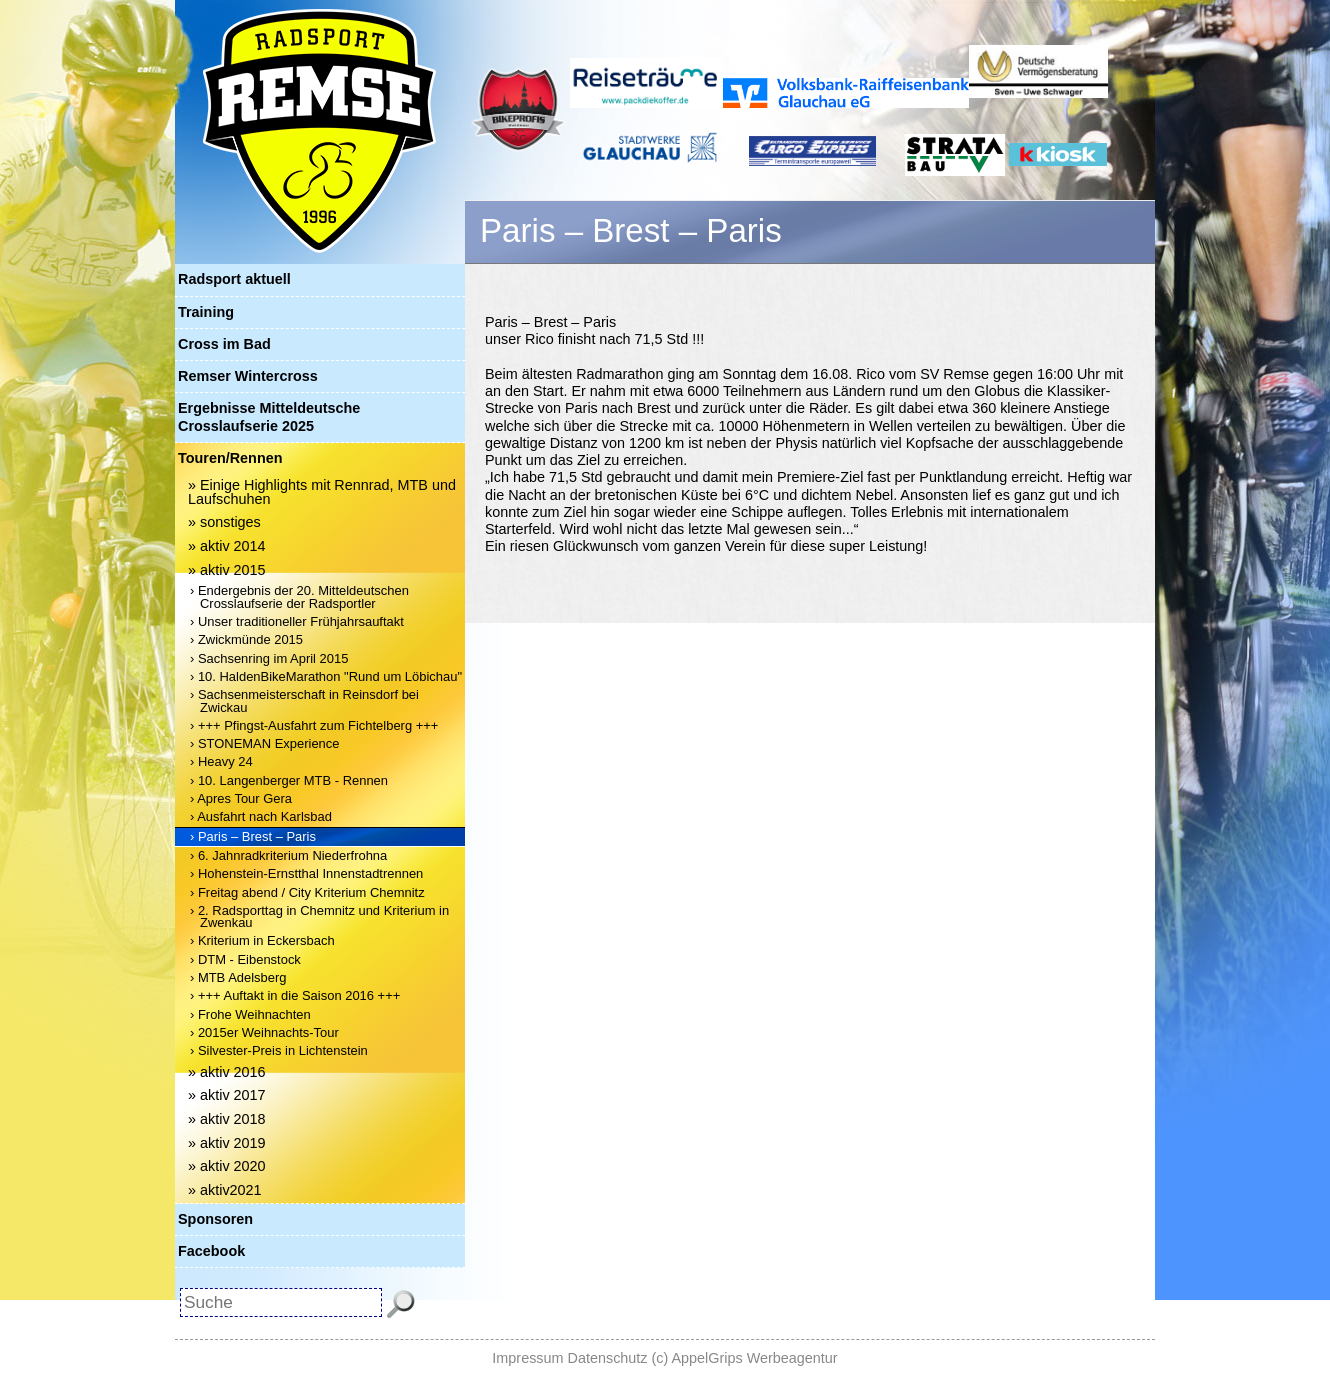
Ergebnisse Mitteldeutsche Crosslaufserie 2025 (269, 416)
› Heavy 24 (221, 761)
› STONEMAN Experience (265, 743)
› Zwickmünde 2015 (246, 639)
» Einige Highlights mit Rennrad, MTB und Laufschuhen (322, 492)
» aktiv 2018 (227, 1119)
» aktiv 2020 (227, 1166)
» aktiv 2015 (227, 570)
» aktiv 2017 (227, 1095)
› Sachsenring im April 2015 (269, 658)
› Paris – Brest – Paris (253, 836)
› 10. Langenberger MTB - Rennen (289, 780)
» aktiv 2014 (227, 546)
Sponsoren (215, 1219)
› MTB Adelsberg (238, 977)
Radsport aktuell (234, 279)
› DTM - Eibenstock (245, 959)
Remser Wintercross (248, 376)
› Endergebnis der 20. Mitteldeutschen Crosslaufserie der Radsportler (299, 596)
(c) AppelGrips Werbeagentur (745, 1358)
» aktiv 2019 (227, 1143)
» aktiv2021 (225, 1190)
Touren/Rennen (230, 458)
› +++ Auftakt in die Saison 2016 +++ (295, 995)
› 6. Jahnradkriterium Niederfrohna (288, 855)
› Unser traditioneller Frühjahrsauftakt (297, 621)
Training (206, 312)
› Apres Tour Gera (241, 798)
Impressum (527, 1358)
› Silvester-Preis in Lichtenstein (279, 1050)
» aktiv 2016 (227, 1072)
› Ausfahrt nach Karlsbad (261, 816)
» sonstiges (224, 522)
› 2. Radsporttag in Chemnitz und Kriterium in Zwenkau (319, 916)
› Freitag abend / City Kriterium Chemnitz (307, 892)
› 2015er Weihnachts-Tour (264, 1032)
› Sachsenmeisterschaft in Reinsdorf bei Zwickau (304, 700)
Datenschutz (608, 1358)
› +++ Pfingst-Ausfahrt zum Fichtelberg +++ (314, 725)
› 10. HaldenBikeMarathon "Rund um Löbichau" (326, 676)
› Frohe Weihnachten (250, 1014)
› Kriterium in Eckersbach (262, 940)
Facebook (211, 1251)
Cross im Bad (224, 344)
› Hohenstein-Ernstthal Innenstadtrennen (306, 873)
